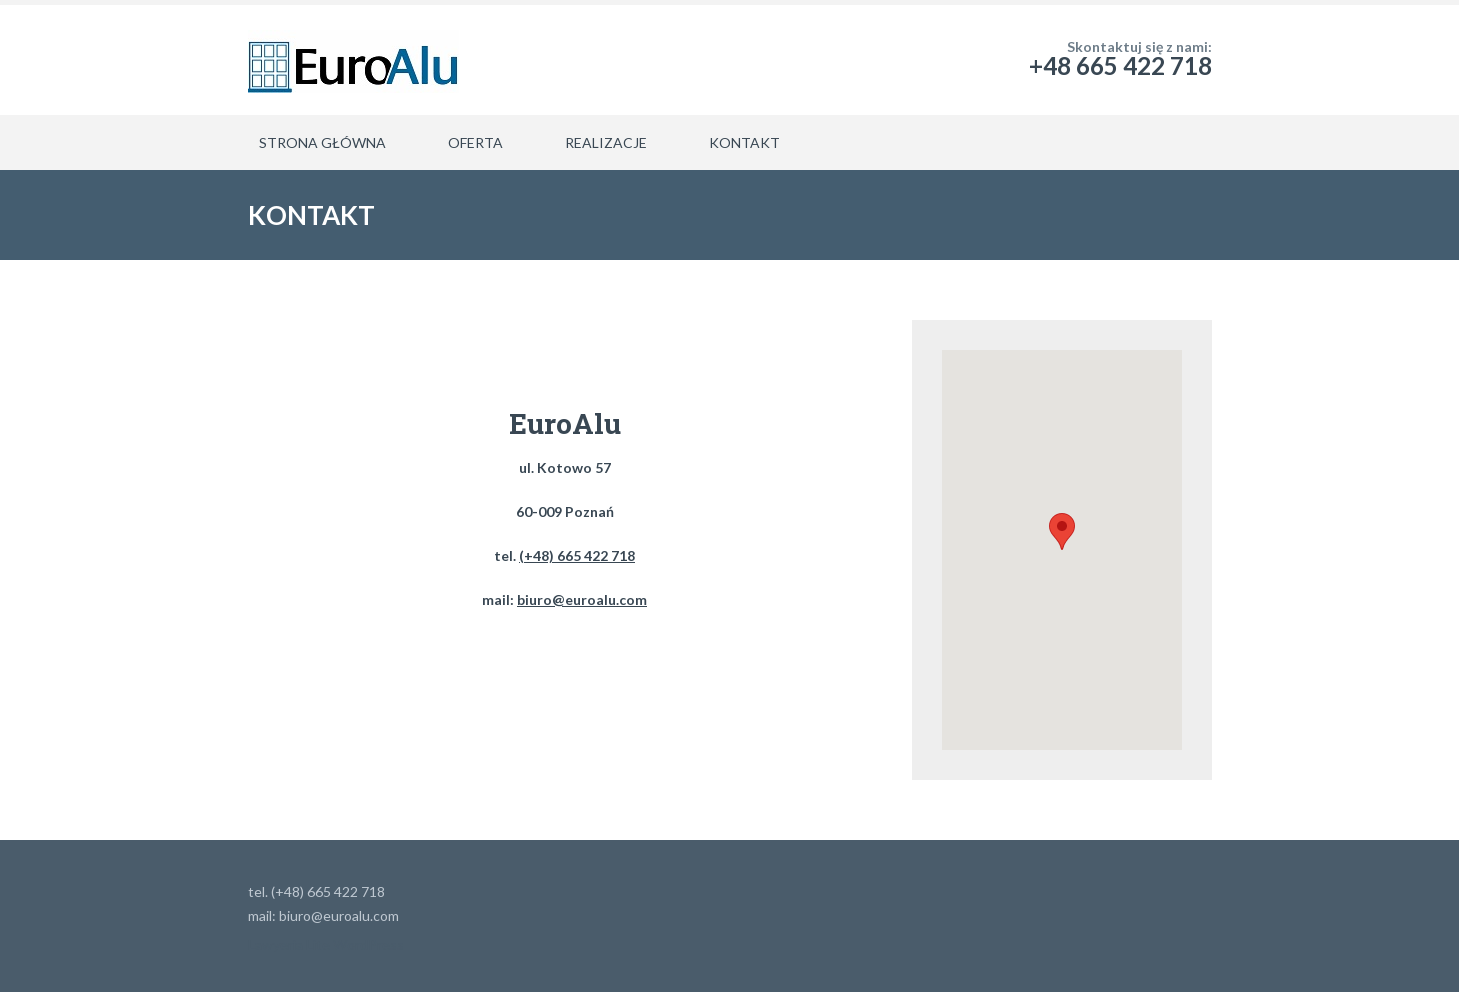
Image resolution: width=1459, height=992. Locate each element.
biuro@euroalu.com (582, 599)
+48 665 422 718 (1120, 65)
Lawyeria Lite (290, 944)
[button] (1062, 531)
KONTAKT (744, 142)
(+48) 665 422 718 (577, 555)
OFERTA (475, 142)
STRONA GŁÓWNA (322, 142)
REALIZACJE (606, 142)
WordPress (368, 944)
